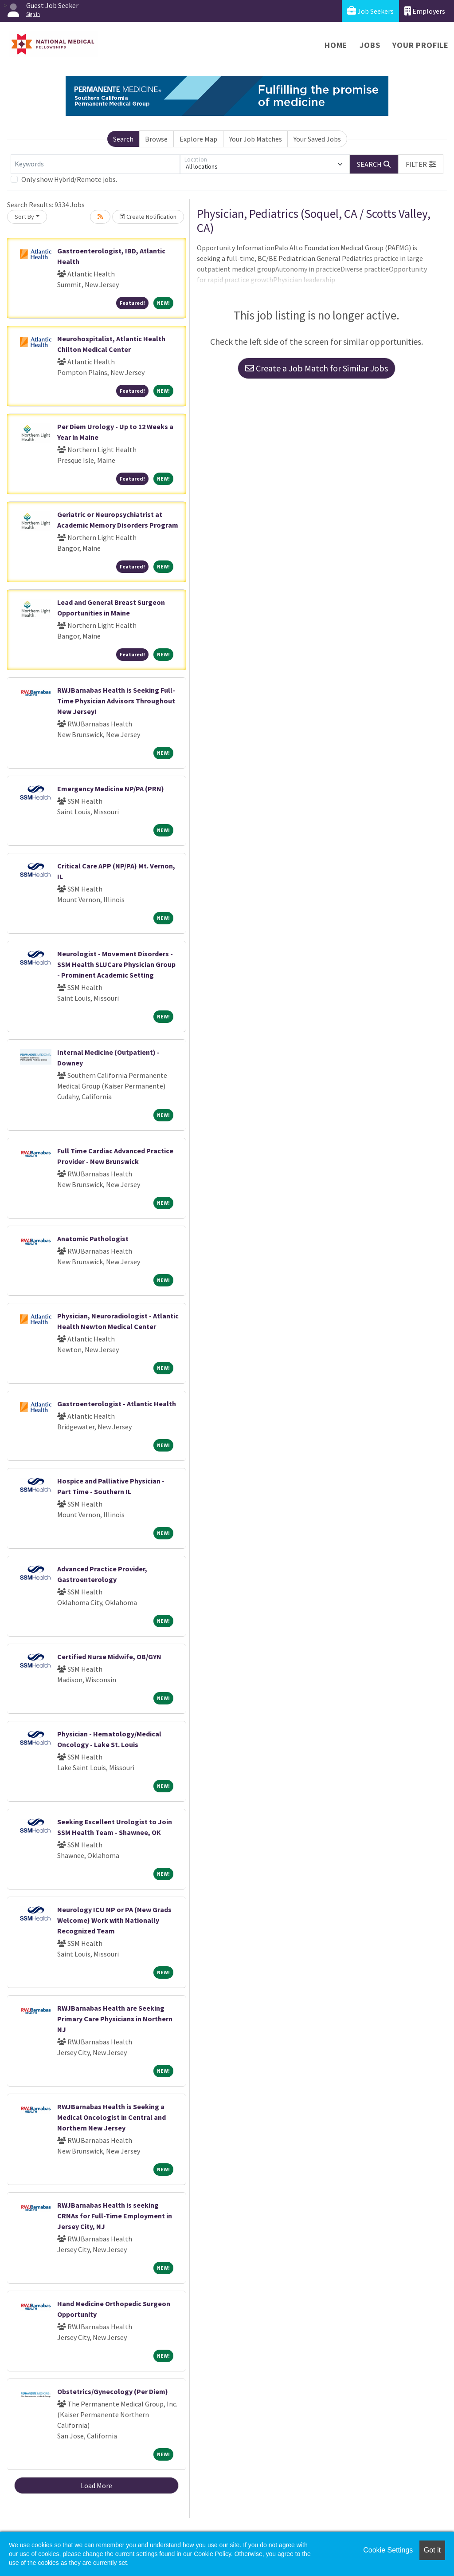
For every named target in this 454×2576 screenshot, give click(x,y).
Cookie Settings (388, 2550)
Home (336, 45)
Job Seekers (370, 10)
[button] (420, 164)
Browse (156, 138)
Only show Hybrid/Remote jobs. (69, 179)
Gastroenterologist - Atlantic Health (116, 1403)
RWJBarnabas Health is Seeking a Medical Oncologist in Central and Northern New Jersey (111, 2117)
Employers (424, 10)
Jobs (370, 45)
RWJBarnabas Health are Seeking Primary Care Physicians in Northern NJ (114, 2019)
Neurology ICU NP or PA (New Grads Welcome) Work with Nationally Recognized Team (114, 1920)
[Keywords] (95, 164)
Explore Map (198, 138)
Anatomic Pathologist (93, 1238)
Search (123, 138)
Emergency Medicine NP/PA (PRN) (110, 788)
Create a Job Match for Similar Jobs (316, 368)
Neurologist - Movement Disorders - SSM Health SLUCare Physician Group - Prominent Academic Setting (116, 964)
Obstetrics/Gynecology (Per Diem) (112, 2391)
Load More (96, 2485)
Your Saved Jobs (317, 138)
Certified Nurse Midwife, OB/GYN (109, 1656)
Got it (432, 2550)
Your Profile (420, 45)
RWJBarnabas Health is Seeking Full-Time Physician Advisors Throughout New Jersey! (116, 701)
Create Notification (148, 217)
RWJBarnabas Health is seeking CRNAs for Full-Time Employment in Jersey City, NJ (114, 2216)
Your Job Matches (255, 138)
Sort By (24, 217)
